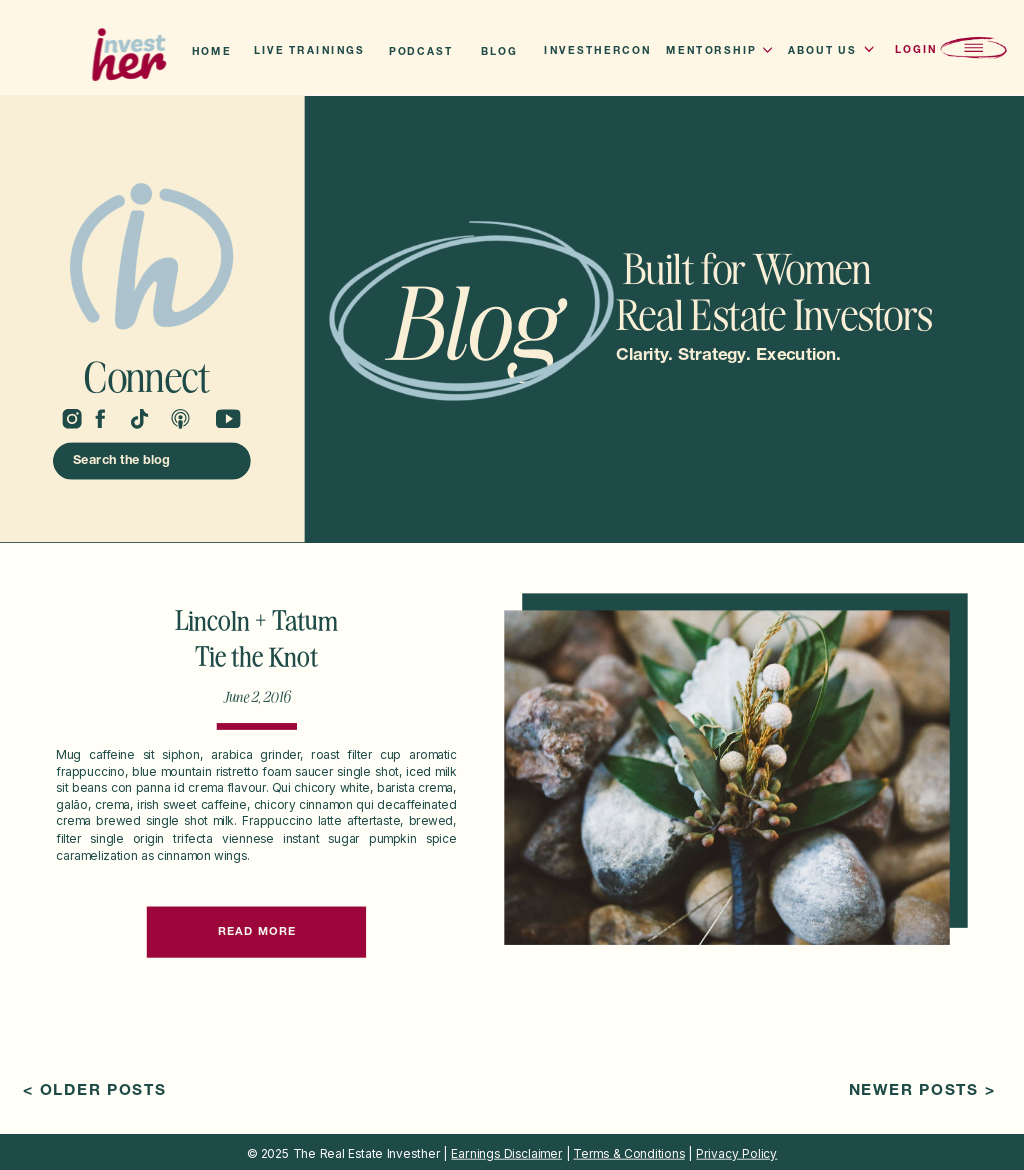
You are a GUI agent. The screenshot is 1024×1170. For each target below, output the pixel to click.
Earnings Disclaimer (506, 1153)
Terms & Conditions (628, 1153)
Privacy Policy (736, 1153)
